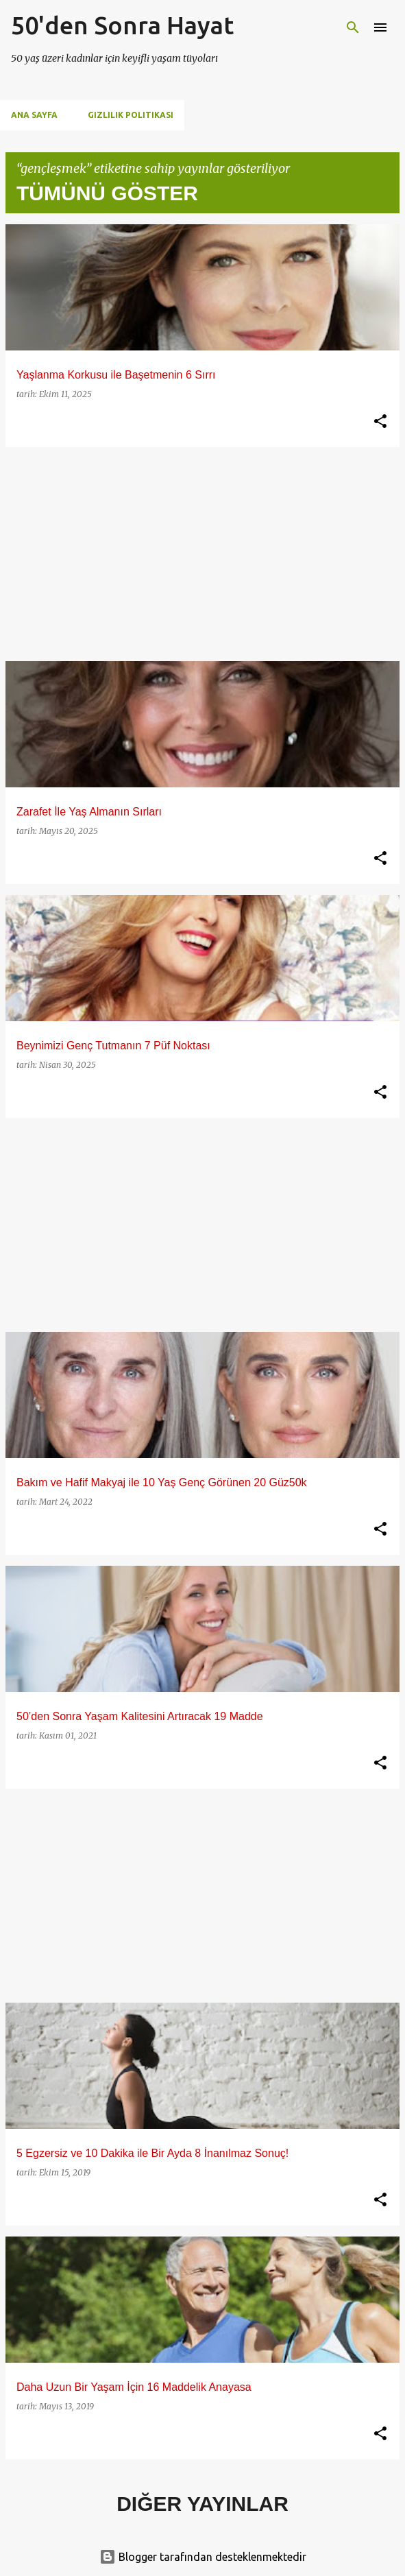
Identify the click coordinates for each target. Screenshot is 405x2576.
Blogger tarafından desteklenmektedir (202, 2557)
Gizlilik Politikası (130, 114)
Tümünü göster (107, 193)
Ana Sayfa (34, 114)
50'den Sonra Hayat (122, 25)
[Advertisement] (202, 554)
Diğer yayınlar (202, 2503)
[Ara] (353, 27)
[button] (380, 422)
